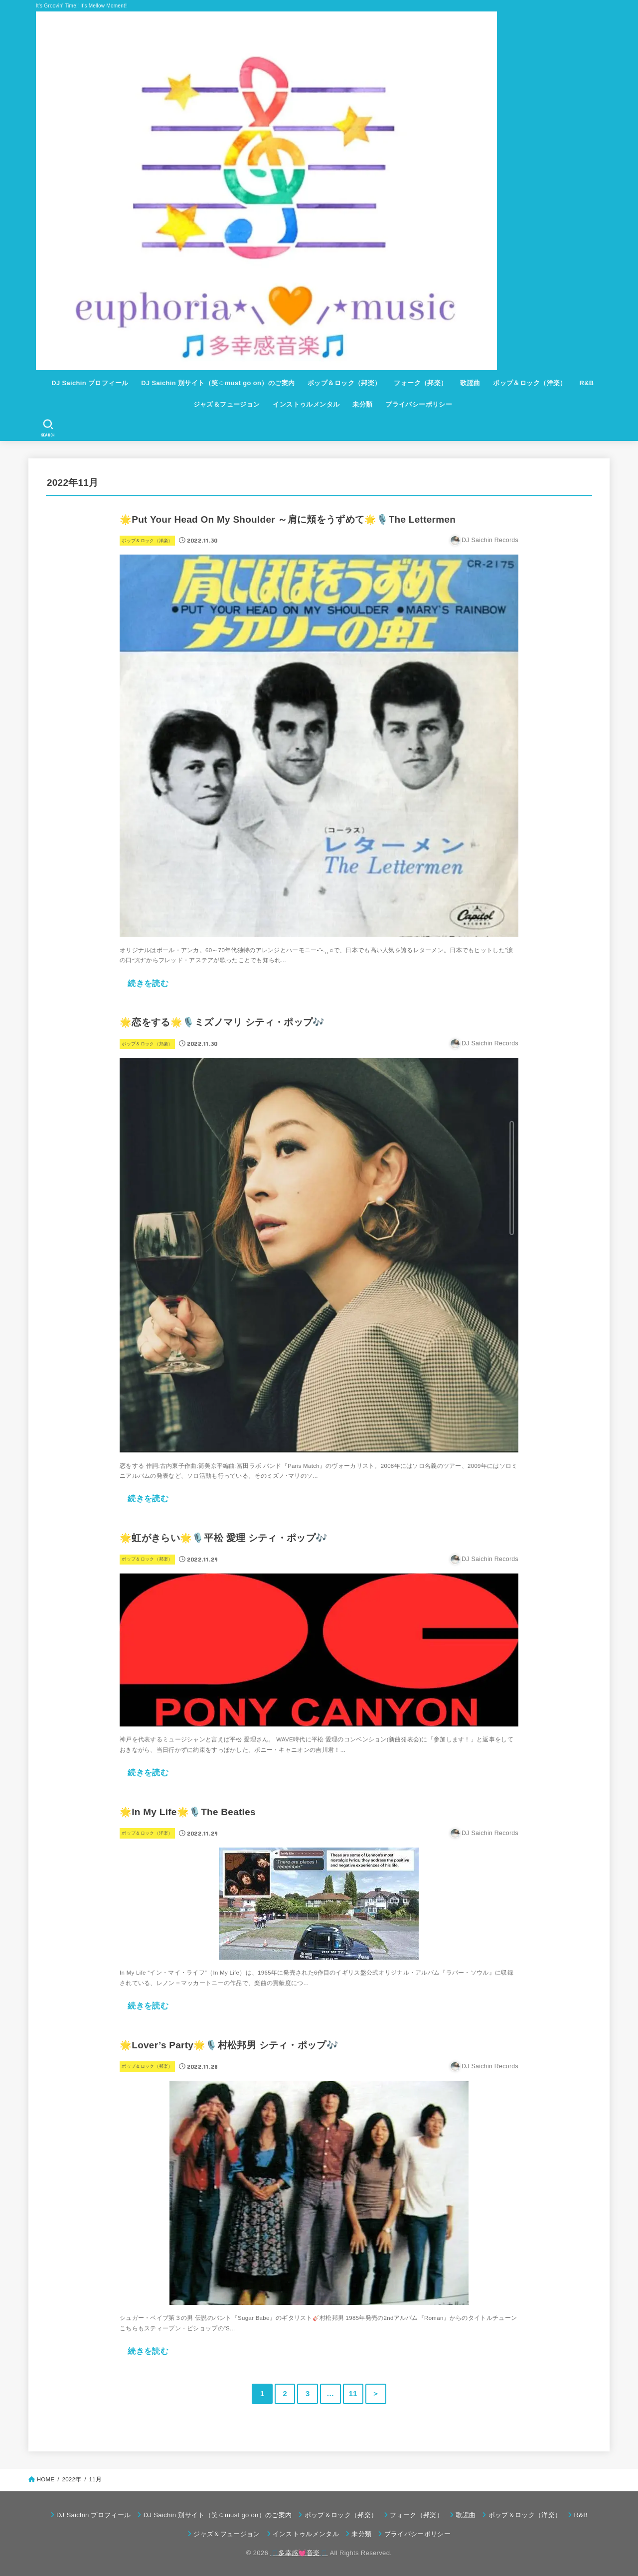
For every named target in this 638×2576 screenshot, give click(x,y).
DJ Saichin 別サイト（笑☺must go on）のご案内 (218, 383)
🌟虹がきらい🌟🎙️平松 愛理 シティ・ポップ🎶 (223, 1538)
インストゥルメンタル (306, 404)
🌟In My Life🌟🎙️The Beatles (188, 1812)
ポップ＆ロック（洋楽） (530, 383)
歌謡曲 (470, 383)
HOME (46, 2479)
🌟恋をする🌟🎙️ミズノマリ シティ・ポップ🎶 (222, 1022)
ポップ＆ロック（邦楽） (344, 383)
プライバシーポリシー (418, 404)
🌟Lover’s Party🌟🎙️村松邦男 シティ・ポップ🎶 (229, 2045)
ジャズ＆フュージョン (226, 404)
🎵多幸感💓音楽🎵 (299, 2553)
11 (353, 2394)
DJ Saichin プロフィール (89, 383)
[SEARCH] (48, 428)
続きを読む (148, 983)
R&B (586, 383)
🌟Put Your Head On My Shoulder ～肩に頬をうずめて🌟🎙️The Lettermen (288, 519)
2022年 (71, 2479)
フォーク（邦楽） (420, 383)
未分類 (362, 404)
